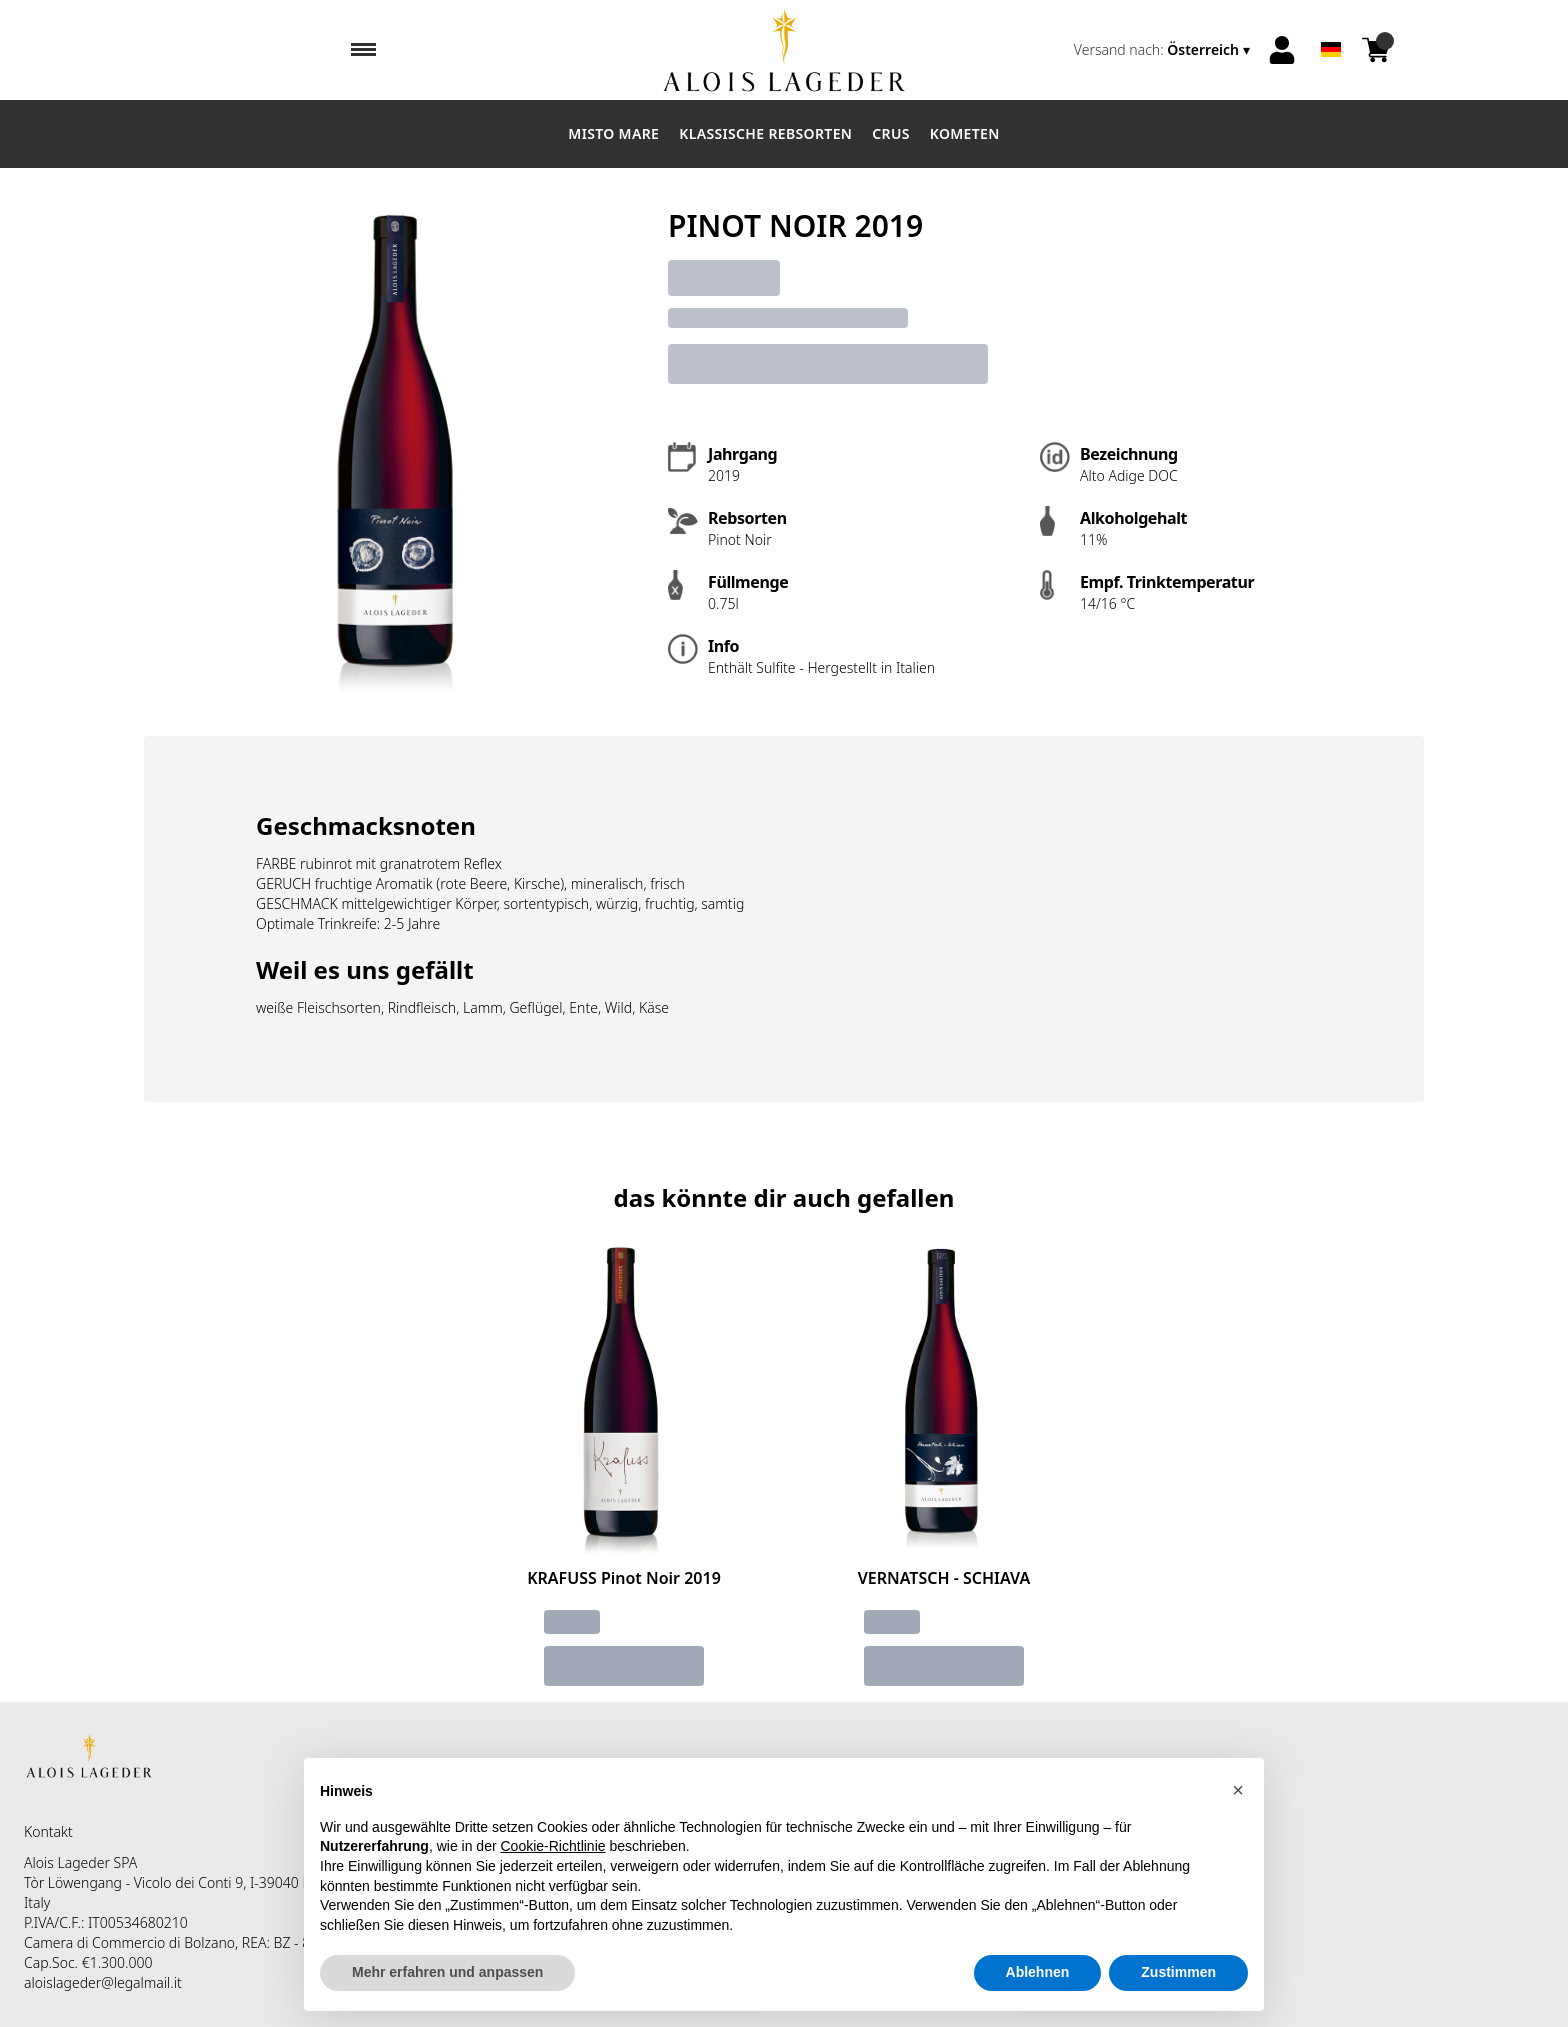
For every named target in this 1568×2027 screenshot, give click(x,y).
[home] (784, 50)
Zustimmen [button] (1178, 1972)
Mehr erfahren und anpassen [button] (447, 1972)
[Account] (1282, 50)
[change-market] (1164, 50)
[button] (1238, 1790)
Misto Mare (613, 133)
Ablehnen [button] (1038, 1972)
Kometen (965, 133)
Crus (891, 133)
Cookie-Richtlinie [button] (553, 1846)
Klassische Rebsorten (765, 133)
